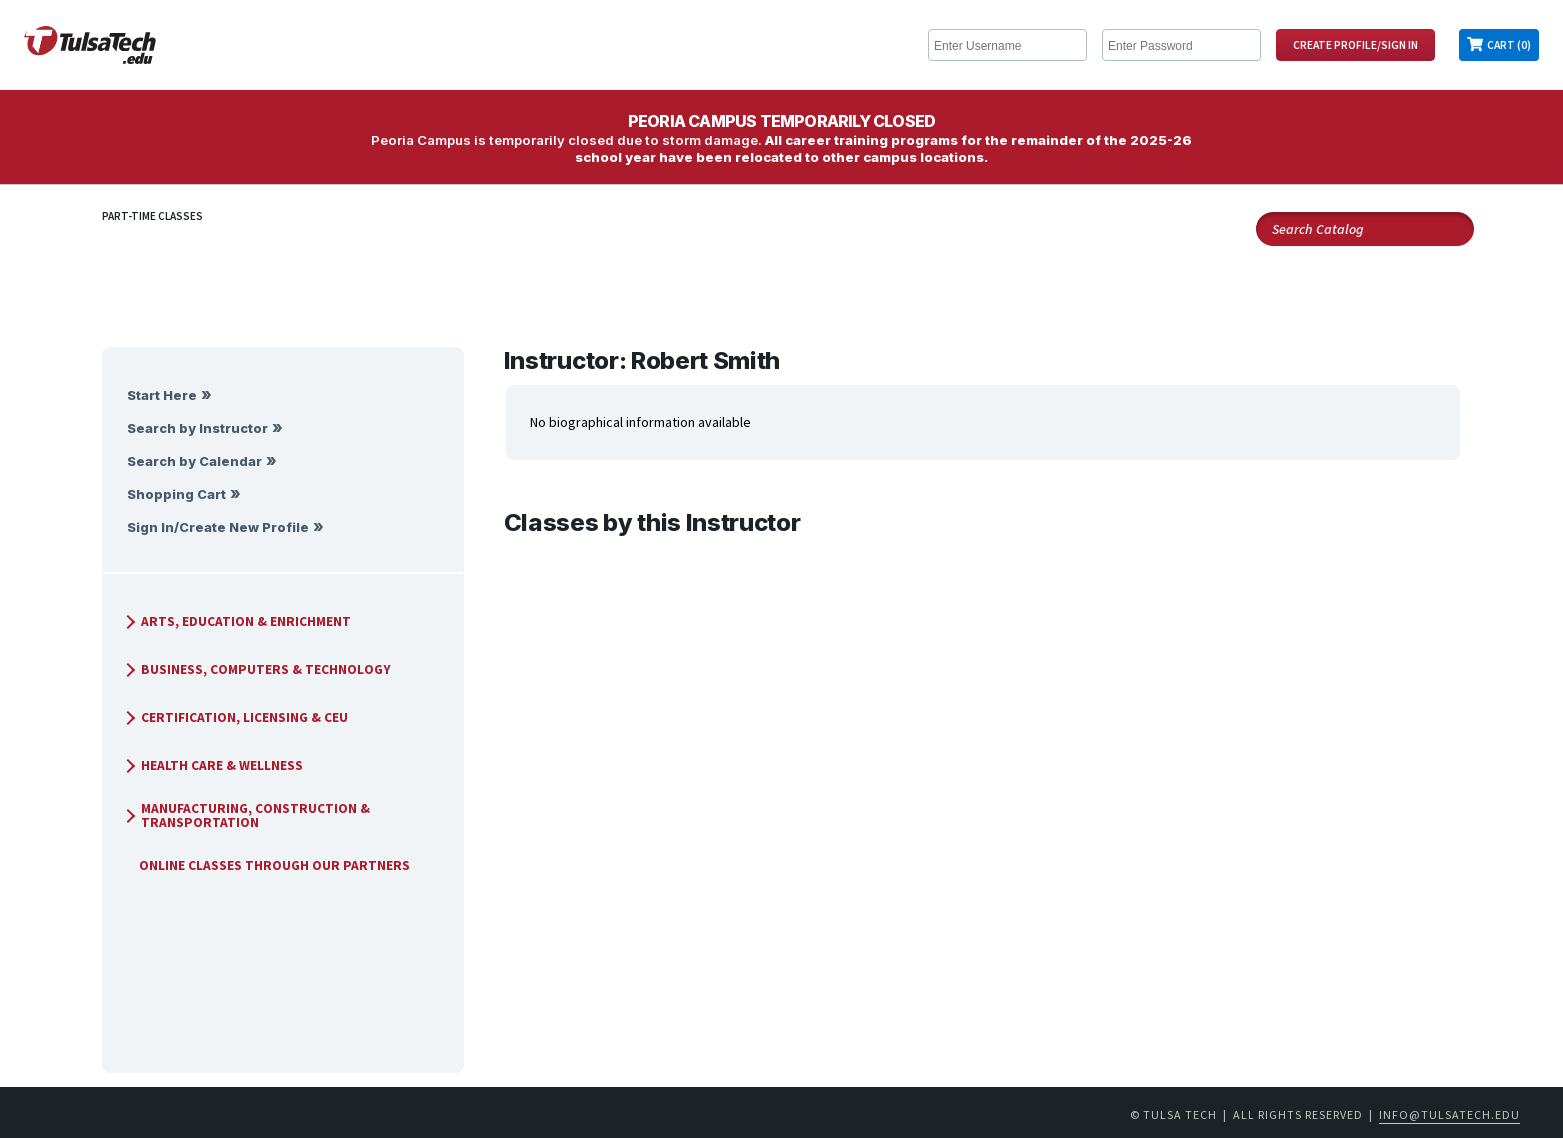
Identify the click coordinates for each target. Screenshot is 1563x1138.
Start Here (162, 395)
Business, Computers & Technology (255, 669)
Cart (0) (1509, 45)
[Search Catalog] (1365, 229)
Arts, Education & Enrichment (235, 621)
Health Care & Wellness (211, 765)
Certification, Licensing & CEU (233, 717)
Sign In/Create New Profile (218, 527)
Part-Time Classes (152, 216)
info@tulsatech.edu (1449, 1114)
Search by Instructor (197, 428)
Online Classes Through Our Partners (266, 865)
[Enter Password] (1181, 45)
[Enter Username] (1007, 45)
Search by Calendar (194, 461)
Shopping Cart (176, 494)
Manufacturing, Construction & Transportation (244, 815)
